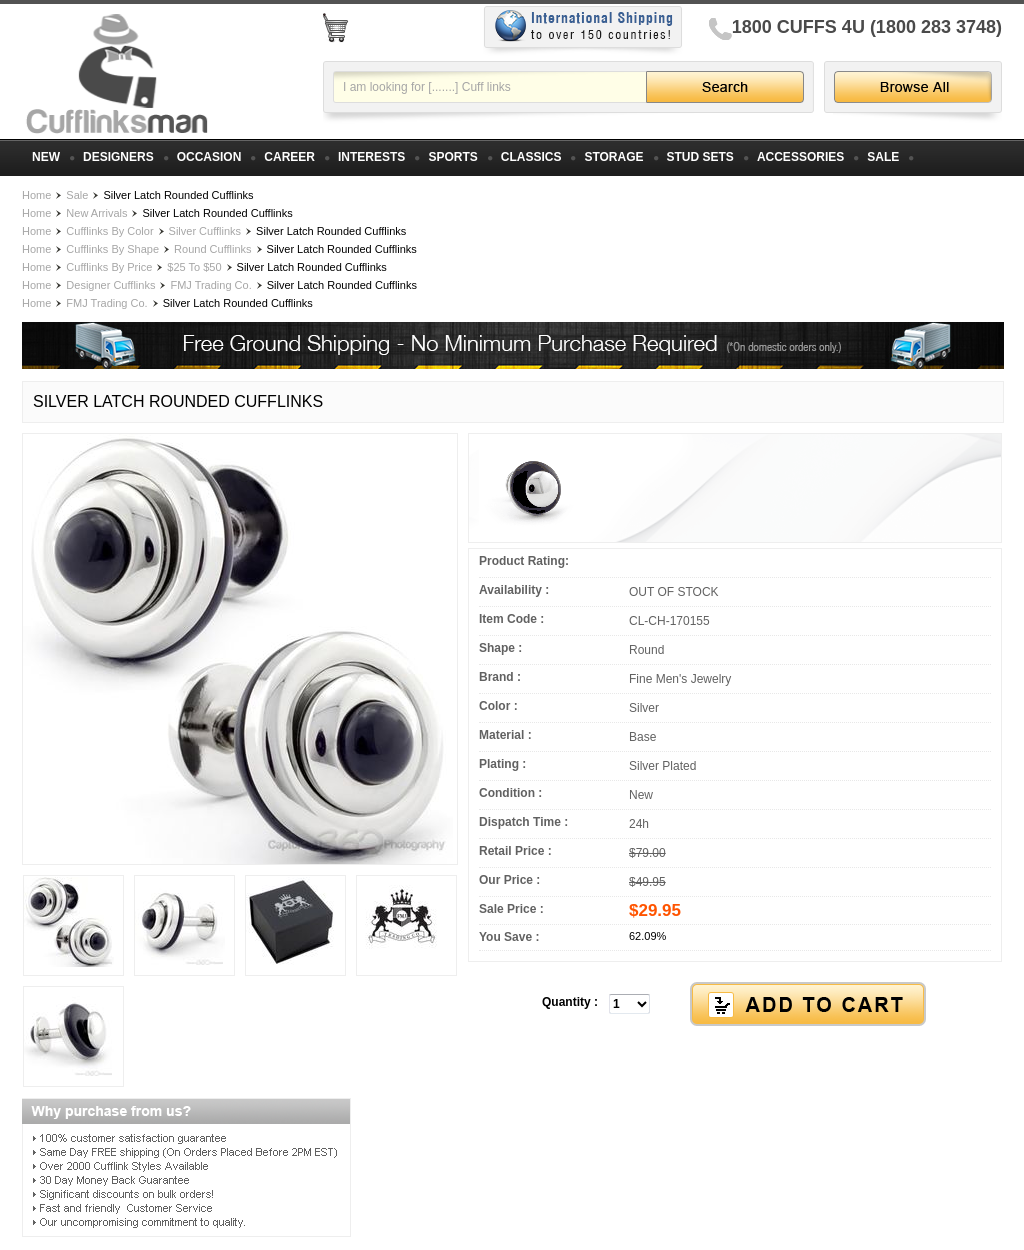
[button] (735, 1005)
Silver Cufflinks (205, 231)
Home (36, 195)
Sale (77, 195)
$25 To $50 (194, 267)
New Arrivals (96, 213)
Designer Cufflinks (110, 285)
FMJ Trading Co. (210, 285)
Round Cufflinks (212, 249)
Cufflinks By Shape (112, 249)
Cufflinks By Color (109, 231)
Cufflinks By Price (109, 267)
